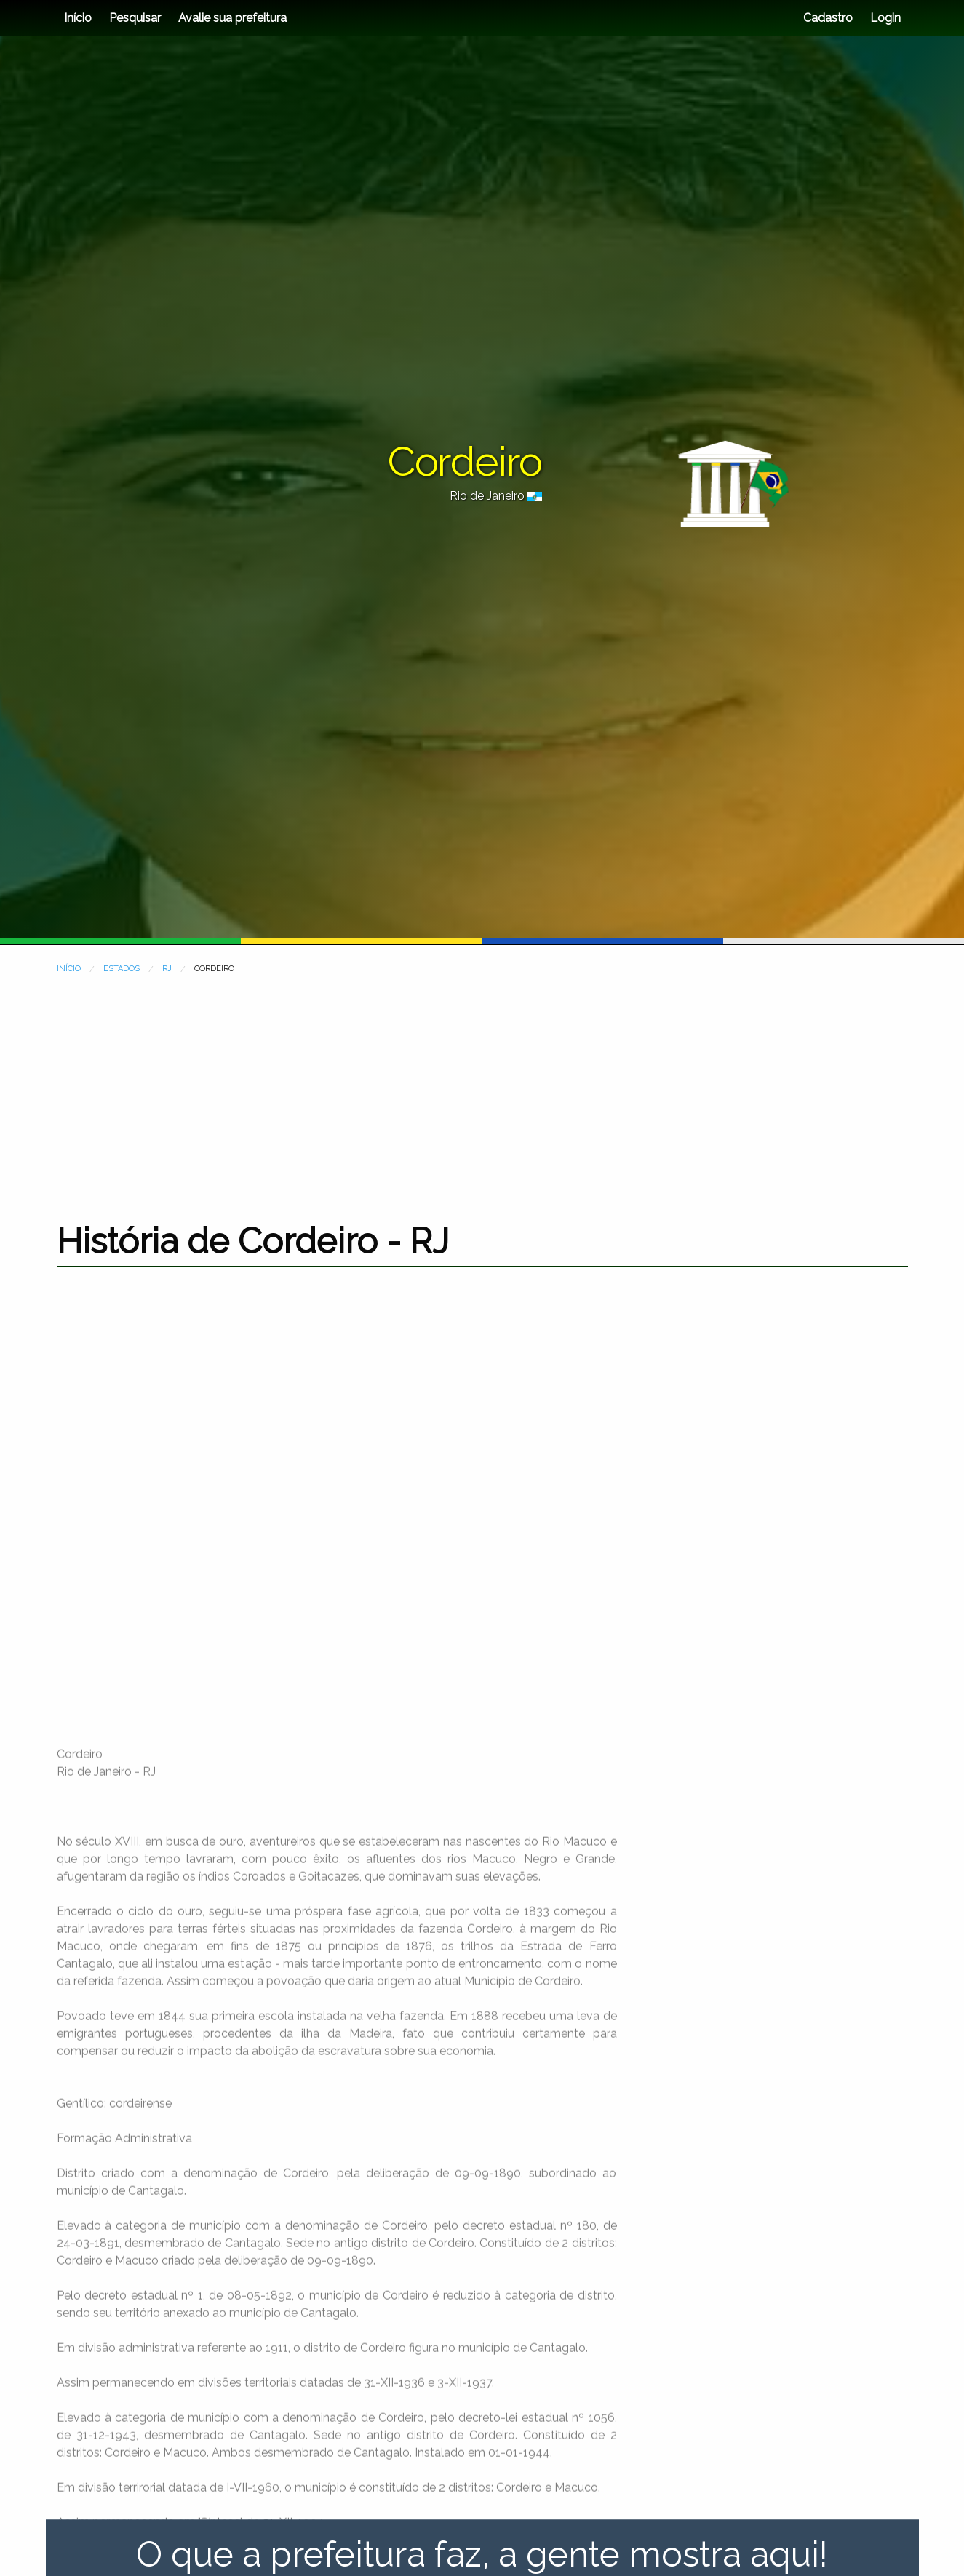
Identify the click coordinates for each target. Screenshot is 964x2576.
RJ (167, 968)
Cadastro (828, 18)
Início (78, 18)
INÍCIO (69, 968)
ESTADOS (121, 968)
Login (884, 18)
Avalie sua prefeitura (232, 18)
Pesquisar (135, 18)
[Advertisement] (482, 1089)
